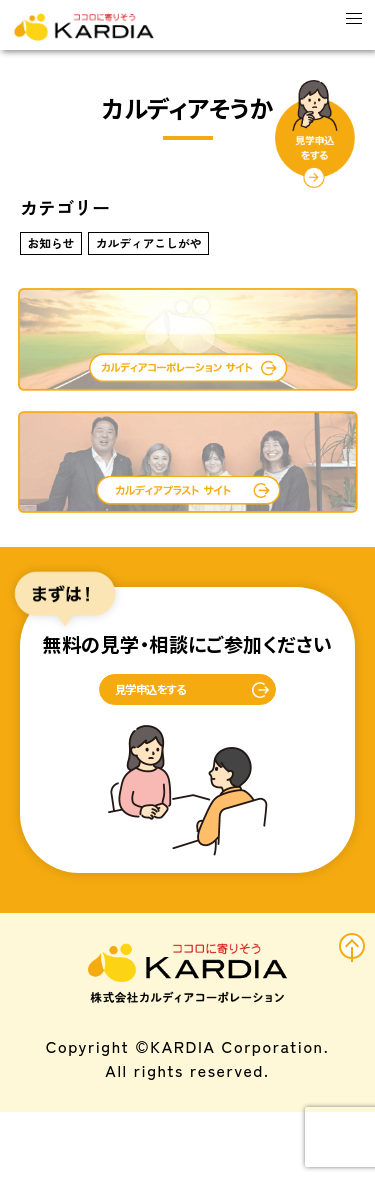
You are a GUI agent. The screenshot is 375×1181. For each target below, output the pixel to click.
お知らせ (67, 267)
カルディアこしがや (212, 267)
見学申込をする (135, 746)
